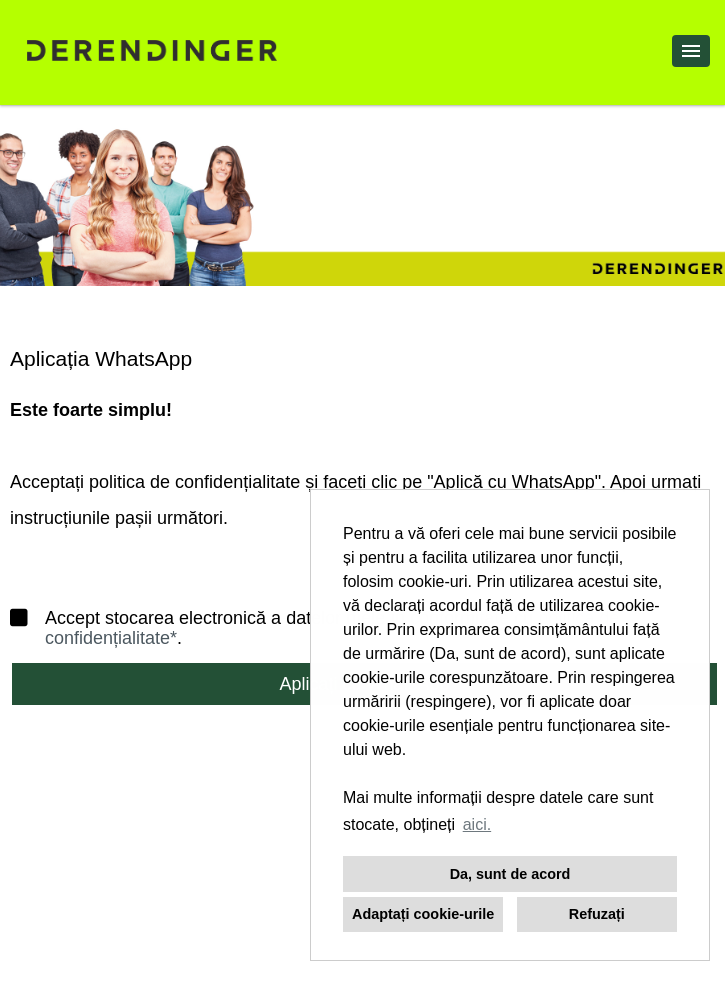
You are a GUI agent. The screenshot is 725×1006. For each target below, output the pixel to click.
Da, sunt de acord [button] (510, 874)
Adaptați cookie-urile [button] (423, 914)
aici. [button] (477, 824)
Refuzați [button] (597, 914)
